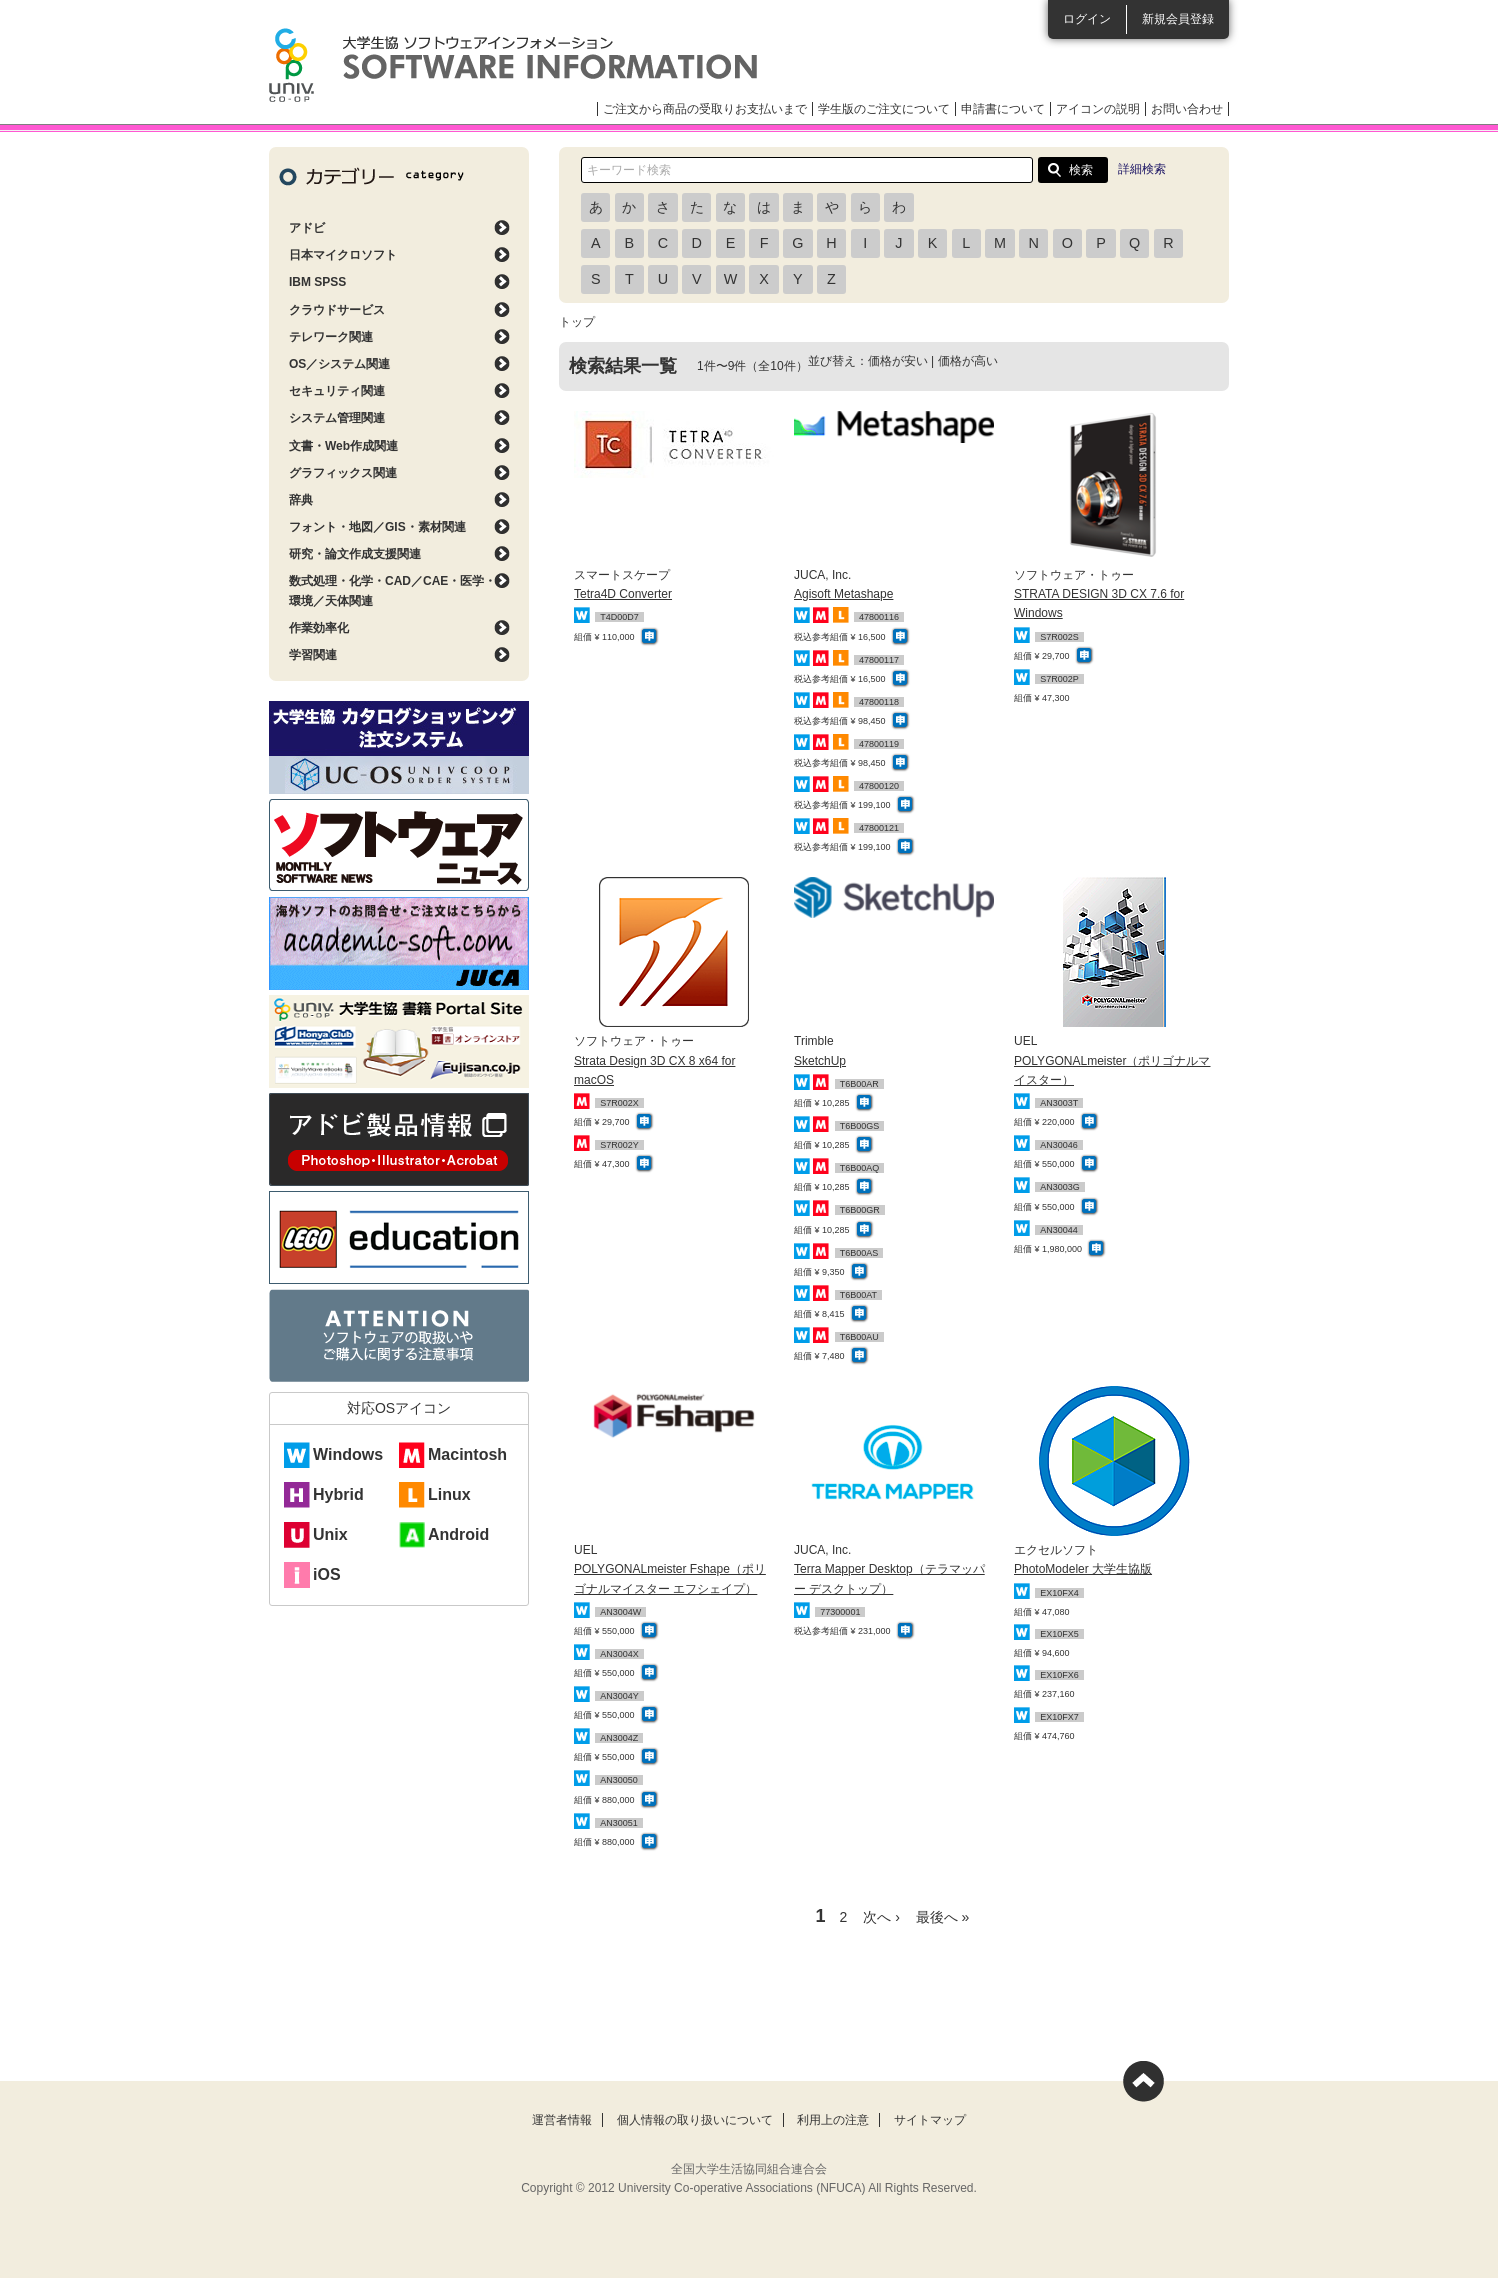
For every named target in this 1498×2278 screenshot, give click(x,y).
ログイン (1087, 19)
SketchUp (820, 1061)
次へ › (881, 1917)
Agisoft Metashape (843, 594)
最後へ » (943, 1917)
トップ (577, 322)
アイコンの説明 (1098, 109)
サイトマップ (930, 2120)
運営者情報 (562, 2120)
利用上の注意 (833, 2120)
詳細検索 (1142, 169)
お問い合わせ (1187, 109)
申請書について (1003, 109)
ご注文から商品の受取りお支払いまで (705, 109)
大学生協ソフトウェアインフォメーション (513, 65)
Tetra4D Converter (623, 594)
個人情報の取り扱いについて (695, 2120)
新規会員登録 (1178, 19)
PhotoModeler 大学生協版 (1083, 1569)
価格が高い (968, 361)
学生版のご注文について (884, 109)
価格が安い (898, 361)
